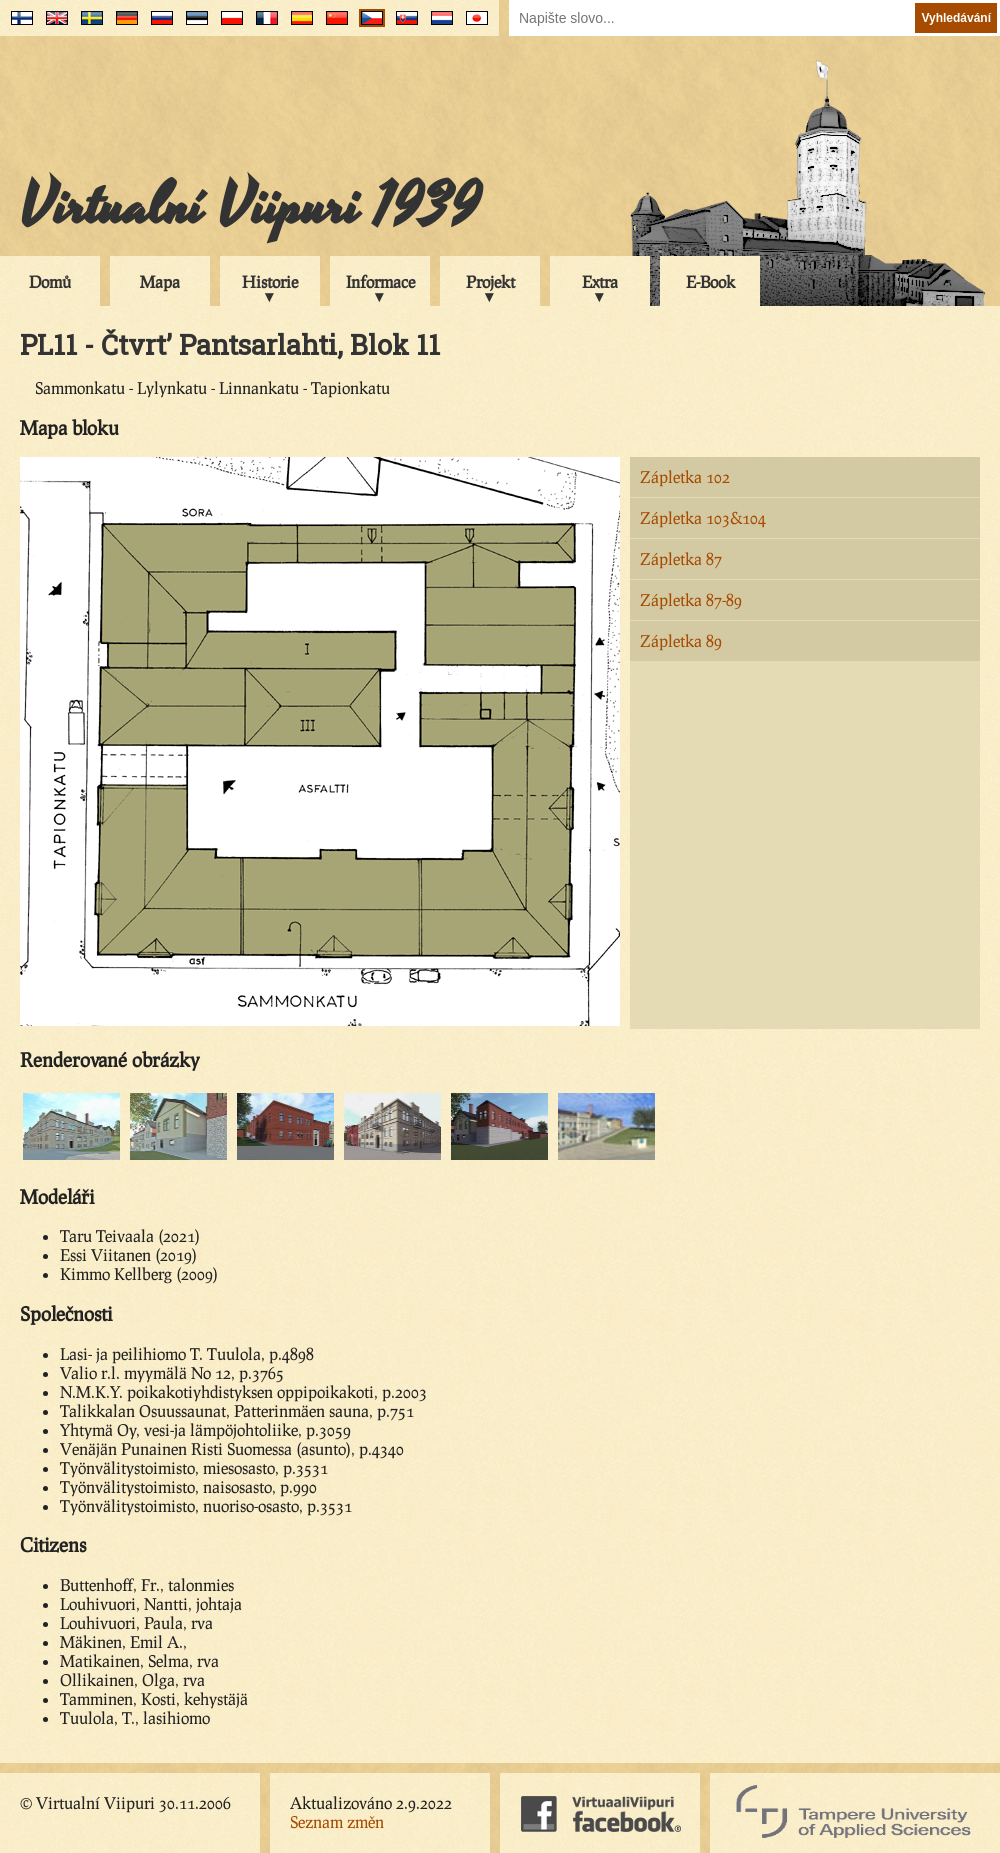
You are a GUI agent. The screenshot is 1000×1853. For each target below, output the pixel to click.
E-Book (710, 281)
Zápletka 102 (685, 476)
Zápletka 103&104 (703, 517)
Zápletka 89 (681, 640)
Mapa (160, 281)
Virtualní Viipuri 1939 (250, 207)
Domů (50, 281)
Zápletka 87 (681, 558)
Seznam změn (337, 1821)
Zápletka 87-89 (691, 599)
